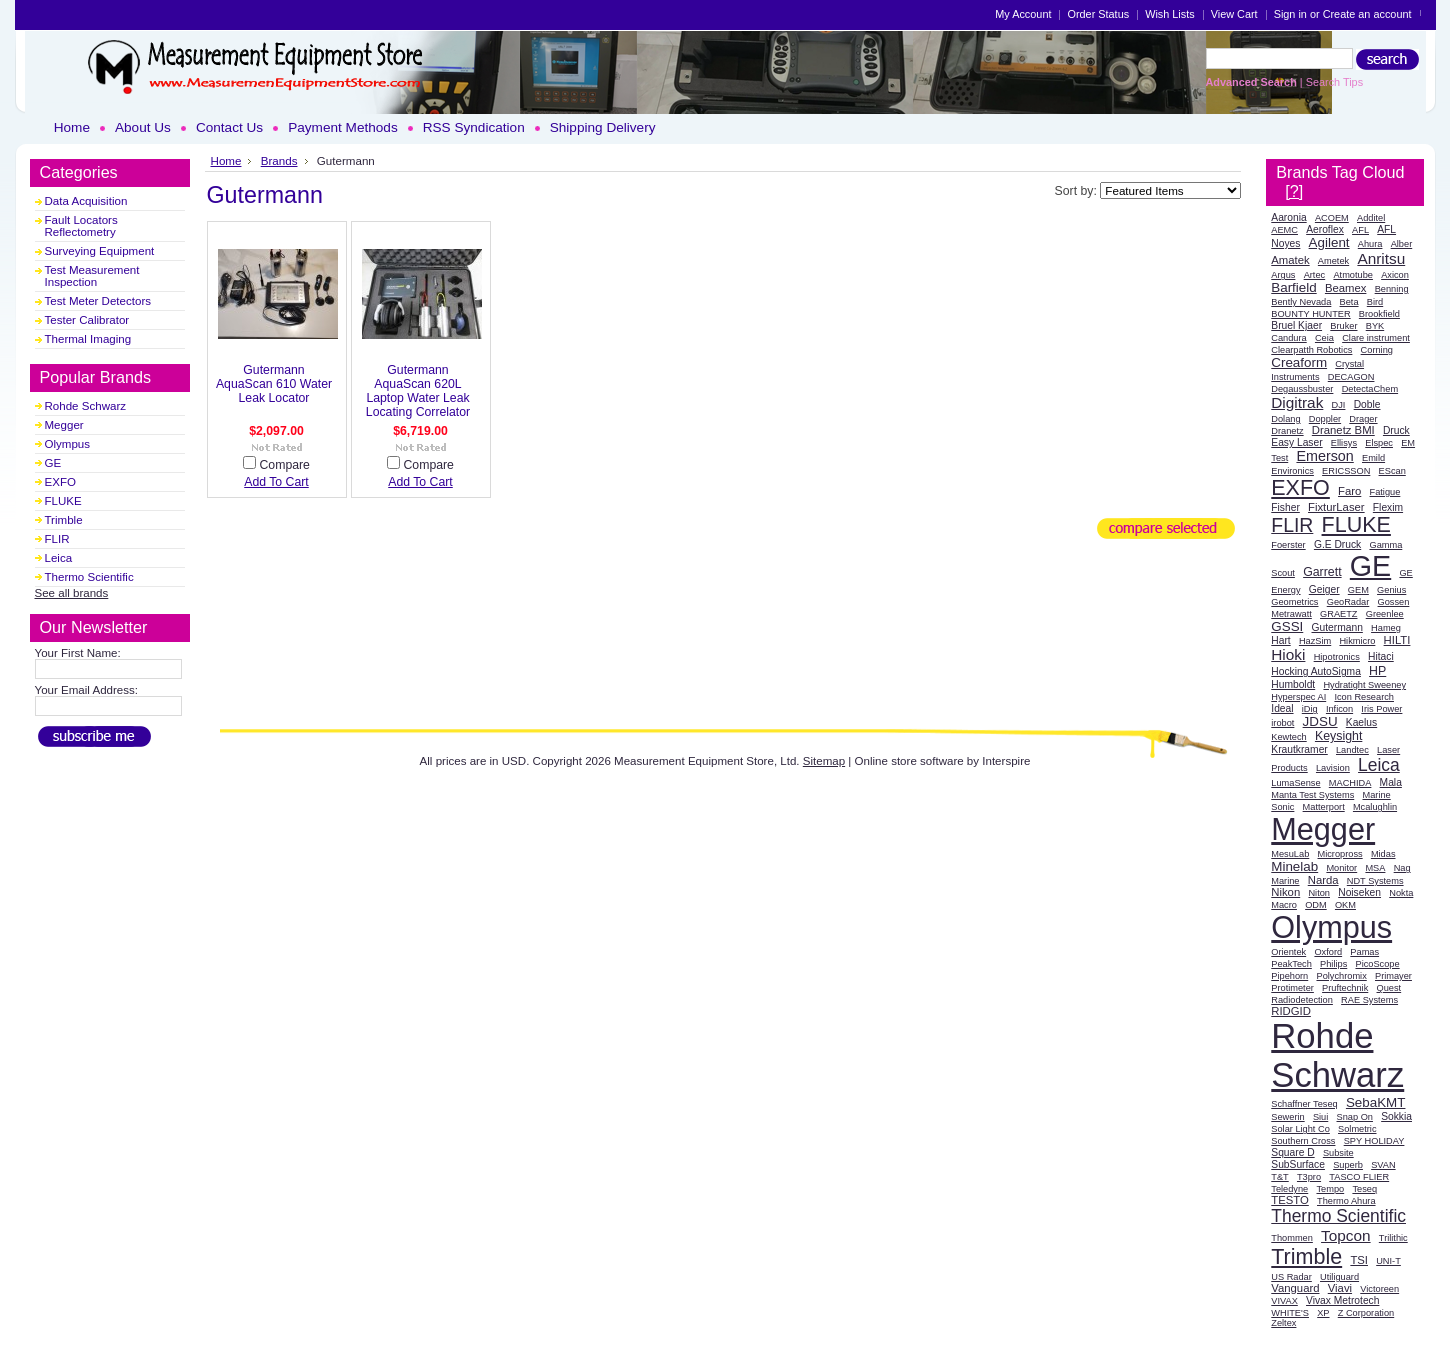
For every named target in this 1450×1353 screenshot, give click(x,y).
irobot (1282, 723)
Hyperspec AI (1298, 697)
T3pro (1309, 1177)
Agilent (1329, 242)
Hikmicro (1357, 641)
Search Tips (1334, 82)
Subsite (1338, 1153)
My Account (1023, 14)
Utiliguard (1339, 1277)
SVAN (1383, 1165)
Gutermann (1337, 627)
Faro (1349, 491)
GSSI (1287, 626)
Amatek (1290, 260)
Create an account (1367, 14)
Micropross (1340, 854)
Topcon (1346, 1235)
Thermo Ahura (1346, 1201)
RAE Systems (1369, 1000)
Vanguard (1295, 1288)
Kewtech (1288, 737)
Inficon (1339, 709)
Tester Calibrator (87, 320)
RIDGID (1291, 1011)
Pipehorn (1289, 976)
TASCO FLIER (1359, 1177)
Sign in (1290, 14)
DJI (1339, 405)
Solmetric (1357, 1129)
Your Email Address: (87, 690)
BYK (1375, 326)
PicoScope (1377, 964)
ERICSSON (1346, 471)
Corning (1377, 350)
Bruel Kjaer (1296, 325)
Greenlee (1385, 614)
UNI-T (1388, 1261)
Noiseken (1359, 892)
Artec (1315, 275)
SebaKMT (1376, 1102)
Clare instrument (1376, 338)
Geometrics (1294, 602)
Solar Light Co (1300, 1129)
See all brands (72, 593)
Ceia (1324, 338)
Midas (1383, 854)
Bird (1375, 302)
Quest (1389, 988)
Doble (1367, 404)
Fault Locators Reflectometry (81, 226)
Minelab (1294, 866)
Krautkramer (1299, 749)
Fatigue (1385, 492)
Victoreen (1379, 1289)
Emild (1373, 458)
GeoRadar (1348, 602)
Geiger (1324, 589)
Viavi (1340, 1288)
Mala (1391, 782)
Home (226, 160)
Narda (1323, 880)
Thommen (1292, 1238)
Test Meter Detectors (98, 301)
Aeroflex (1325, 229)
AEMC (1284, 230)
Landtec (1352, 750)
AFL (1360, 230)
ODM (1316, 905)
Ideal (1282, 708)
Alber (1402, 244)
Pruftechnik (1345, 988)
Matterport (1324, 807)
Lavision (1333, 768)
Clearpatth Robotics (1311, 350)
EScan (1392, 471)
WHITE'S (1290, 1313)
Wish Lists (1170, 14)
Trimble (64, 520)
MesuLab (1290, 854)
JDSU (1320, 721)
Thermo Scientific (89, 577)
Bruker (1343, 326)
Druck (1396, 430)
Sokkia (1396, 1116)
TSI (1359, 1260)
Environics (1292, 471)
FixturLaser (1336, 507)
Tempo (1330, 1189)
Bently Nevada (1301, 302)
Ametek (1333, 261)
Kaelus (1361, 722)
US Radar (1291, 1277)
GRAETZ (1338, 614)
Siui (1320, 1117)
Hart (1280, 640)
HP (1377, 671)
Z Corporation (1366, 1313)
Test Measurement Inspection (92, 276)
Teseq (1364, 1189)
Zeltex (1283, 1323)
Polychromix (1341, 976)
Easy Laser (1296, 442)
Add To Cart (276, 482)
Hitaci (1381, 656)
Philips (1333, 964)
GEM (1358, 590)
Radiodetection (1302, 1000)
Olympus (68, 444)
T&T (1279, 1177)
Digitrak (1297, 402)
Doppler (1325, 419)
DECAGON (1351, 377)
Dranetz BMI (1343, 430)
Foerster (1288, 545)
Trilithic (1393, 1238)
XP (1323, 1313)
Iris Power (1381, 709)
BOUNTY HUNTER (1310, 314)
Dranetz (1287, 431)
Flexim (1388, 507)
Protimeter (1292, 988)
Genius (1391, 590)
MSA (1375, 868)
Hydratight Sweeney (1364, 685)
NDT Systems (1375, 881)
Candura (1288, 338)
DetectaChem (1370, 389)
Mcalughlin (1375, 807)
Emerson (1324, 456)
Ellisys (1344, 443)
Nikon (1285, 892)
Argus (1283, 275)
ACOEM (1332, 218)
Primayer (1393, 976)
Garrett (1322, 572)
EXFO (60, 482)
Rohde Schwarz (86, 406)
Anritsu (1381, 258)
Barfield (1293, 287)
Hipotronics (1337, 657)
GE (53, 463)
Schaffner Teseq (1304, 1104)
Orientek (1288, 952)
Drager (1363, 419)
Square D (1292, 1152)
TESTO (1290, 1200)
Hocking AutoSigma (1316, 671)
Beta (1349, 302)
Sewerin (1287, 1117)
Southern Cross (1303, 1141)
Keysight (1338, 736)
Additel (1371, 218)
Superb (1348, 1165)
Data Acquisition (86, 201)
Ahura (1370, 244)
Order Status (1098, 14)
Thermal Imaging (88, 339)
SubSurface (1298, 1164)
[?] (1294, 191)
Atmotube (1353, 275)
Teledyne (1289, 1189)
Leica (59, 558)
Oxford (1328, 952)
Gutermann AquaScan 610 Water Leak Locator (274, 384)
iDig (1310, 709)
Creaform (1299, 362)
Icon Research (1364, 697)
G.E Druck (1337, 544)
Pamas (1364, 952)
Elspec (1379, 443)
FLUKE (63, 501)
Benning (1392, 289)
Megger (64, 425)
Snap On (1355, 1117)
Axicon (1395, 275)
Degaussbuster (1302, 389)
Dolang (1285, 419)
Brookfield (1379, 314)
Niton (1319, 893)
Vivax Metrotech (1342, 1300)
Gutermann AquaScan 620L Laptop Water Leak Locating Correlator (418, 391)
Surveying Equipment (100, 251)
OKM (1345, 905)
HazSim (1315, 641)
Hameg (1386, 628)
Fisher (1285, 507)
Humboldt (1293, 684)
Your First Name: (78, 653)
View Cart (1234, 14)
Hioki (1288, 654)
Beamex (1346, 288)
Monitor (1341, 868)
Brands (279, 160)
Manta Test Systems (1312, 795)
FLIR (57, 539)
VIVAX (1284, 1301)
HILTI (1397, 640)
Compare (284, 465)
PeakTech (1291, 964)
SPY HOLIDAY (1374, 1141)
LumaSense (1295, 783)
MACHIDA (1350, 783)
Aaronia (1288, 217)
